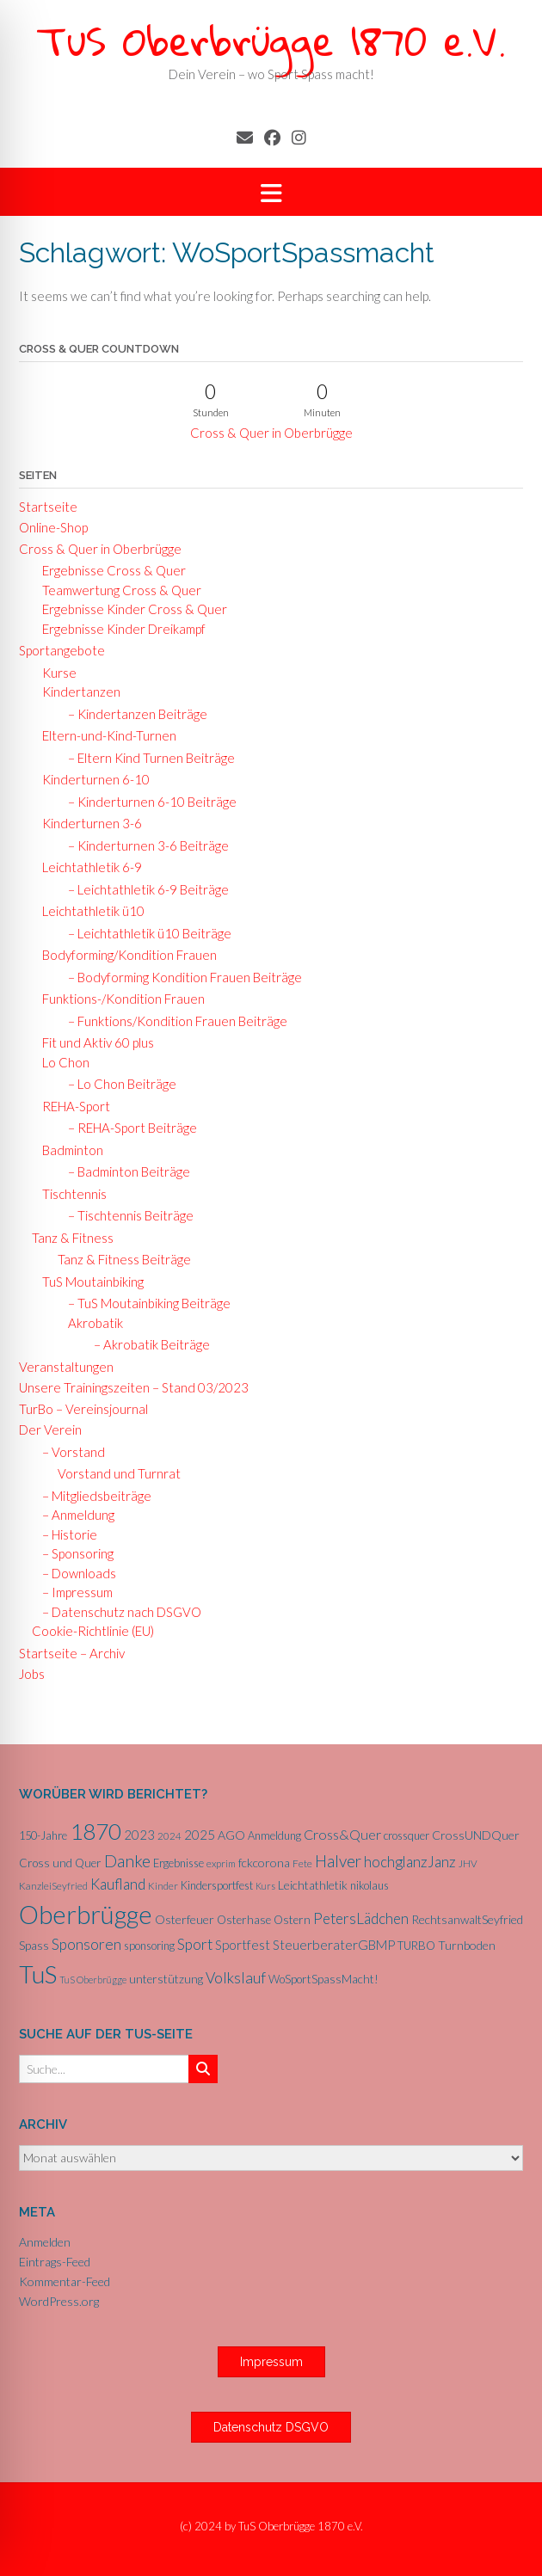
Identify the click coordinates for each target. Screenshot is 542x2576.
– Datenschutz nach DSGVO (116, 1612)
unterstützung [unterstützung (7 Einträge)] (166, 1979)
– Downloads (74, 1573)
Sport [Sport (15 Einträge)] (194, 1944)
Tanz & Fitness (73, 1237)
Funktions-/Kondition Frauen (118, 998)
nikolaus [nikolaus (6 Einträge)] (369, 1885)
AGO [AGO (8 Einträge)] (231, 1835)
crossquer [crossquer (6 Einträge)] (406, 1835)
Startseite (48, 506)
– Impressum (72, 1592)
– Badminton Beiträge (124, 1171)
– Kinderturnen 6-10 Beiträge (147, 801)
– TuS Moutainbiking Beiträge (144, 1303)
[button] (271, 192)
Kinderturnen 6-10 (91, 779)
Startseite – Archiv (72, 1653)
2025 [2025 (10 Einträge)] (199, 1834)
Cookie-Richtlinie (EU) (93, 1630)
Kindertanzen (76, 691)
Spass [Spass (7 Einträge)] (34, 1945)
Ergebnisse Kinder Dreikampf (119, 628)
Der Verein (50, 1429)
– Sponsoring (73, 1553)
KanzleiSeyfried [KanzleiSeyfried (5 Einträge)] (53, 1885)
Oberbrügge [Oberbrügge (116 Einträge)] (85, 1914)
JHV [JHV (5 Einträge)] (468, 1863)
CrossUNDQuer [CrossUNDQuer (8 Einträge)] (476, 1835)
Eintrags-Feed (54, 2261)
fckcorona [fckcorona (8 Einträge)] (264, 1862)
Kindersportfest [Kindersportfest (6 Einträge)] (217, 1885)
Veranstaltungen (66, 1366)
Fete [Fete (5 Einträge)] (302, 1863)
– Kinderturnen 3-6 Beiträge (143, 845)
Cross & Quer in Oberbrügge (271, 432)
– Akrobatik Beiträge (146, 1344)
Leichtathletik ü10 (88, 911)
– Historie (64, 1534)
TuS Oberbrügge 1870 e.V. (271, 40)
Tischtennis (69, 1194)
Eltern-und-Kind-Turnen (104, 735)
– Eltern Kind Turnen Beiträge (146, 757)
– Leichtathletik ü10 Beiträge (144, 933)
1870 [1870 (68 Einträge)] (95, 1831)
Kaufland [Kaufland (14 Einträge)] (117, 1884)
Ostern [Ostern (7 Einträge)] (292, 1920)
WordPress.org (59, 2301)
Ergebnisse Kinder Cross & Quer (129, 609)
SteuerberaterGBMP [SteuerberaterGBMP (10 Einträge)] (334, 1944)
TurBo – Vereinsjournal (83, 1409)
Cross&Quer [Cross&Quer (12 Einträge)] (342, 1834)
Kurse (54, 672)
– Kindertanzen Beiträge (132, 714)
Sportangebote (62, 650)
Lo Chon (60, 1062)
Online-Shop (53, 527)
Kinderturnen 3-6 (87, 823)
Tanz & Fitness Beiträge (124, 1259)
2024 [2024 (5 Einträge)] (169, 1835)
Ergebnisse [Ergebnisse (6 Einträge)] (178, 1863)
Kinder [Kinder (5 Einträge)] (163, 1885)
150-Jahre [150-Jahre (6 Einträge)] (43, 1835)
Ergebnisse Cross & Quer (109, 570)
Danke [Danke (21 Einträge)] (127, 1861)
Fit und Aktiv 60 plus (93, 1042)
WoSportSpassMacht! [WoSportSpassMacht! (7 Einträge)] (323, 1979)
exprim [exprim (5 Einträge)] (221, 1863)
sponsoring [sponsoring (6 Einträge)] (149, 1945)
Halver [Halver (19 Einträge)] (338, 1861)
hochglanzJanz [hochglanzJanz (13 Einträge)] (410, 1862)
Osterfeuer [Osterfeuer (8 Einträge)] (184, 1919)
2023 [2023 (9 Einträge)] (139, 1834)
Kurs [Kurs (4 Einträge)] (265, 1885)
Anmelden (45, 2242)
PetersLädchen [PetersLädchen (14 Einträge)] (361, 1918)
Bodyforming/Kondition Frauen (124, 954)
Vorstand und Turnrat (119, 1473)
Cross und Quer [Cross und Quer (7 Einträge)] (60, 1863)
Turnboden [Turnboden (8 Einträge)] (467, 1945)
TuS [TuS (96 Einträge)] (38, 1974)
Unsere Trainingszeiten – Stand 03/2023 (134, 1387)
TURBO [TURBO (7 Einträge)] (416, 1945)
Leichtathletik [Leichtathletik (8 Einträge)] (313, 1885)
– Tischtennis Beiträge (126, 1215)
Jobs (32, 1673)
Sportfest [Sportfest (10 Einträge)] (242, 1944)
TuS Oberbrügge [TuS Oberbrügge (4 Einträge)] (92, 1979)
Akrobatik (92, 1323)
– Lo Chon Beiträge (117, 1083)
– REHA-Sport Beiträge (127, 1127)
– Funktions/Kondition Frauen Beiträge (172, 1021)
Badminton (67, 1150)
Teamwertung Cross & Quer (116, 590)
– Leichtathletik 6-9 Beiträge (143, 889)
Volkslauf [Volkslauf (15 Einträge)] (236, 1978)
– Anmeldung (73, 1514)
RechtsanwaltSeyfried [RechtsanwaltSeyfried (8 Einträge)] (467, 1919)
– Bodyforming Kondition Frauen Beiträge (180, 977)
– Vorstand (68, 1452)
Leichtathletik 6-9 (87, 867)
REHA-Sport (71, 1106)
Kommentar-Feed (64, 2281)
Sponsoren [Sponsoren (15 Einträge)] (86, 1944)
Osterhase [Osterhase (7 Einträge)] (244, 1920)
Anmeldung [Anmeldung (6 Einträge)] (274, 1835)
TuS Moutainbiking (88, 1281)
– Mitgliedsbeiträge (91, 1495)
